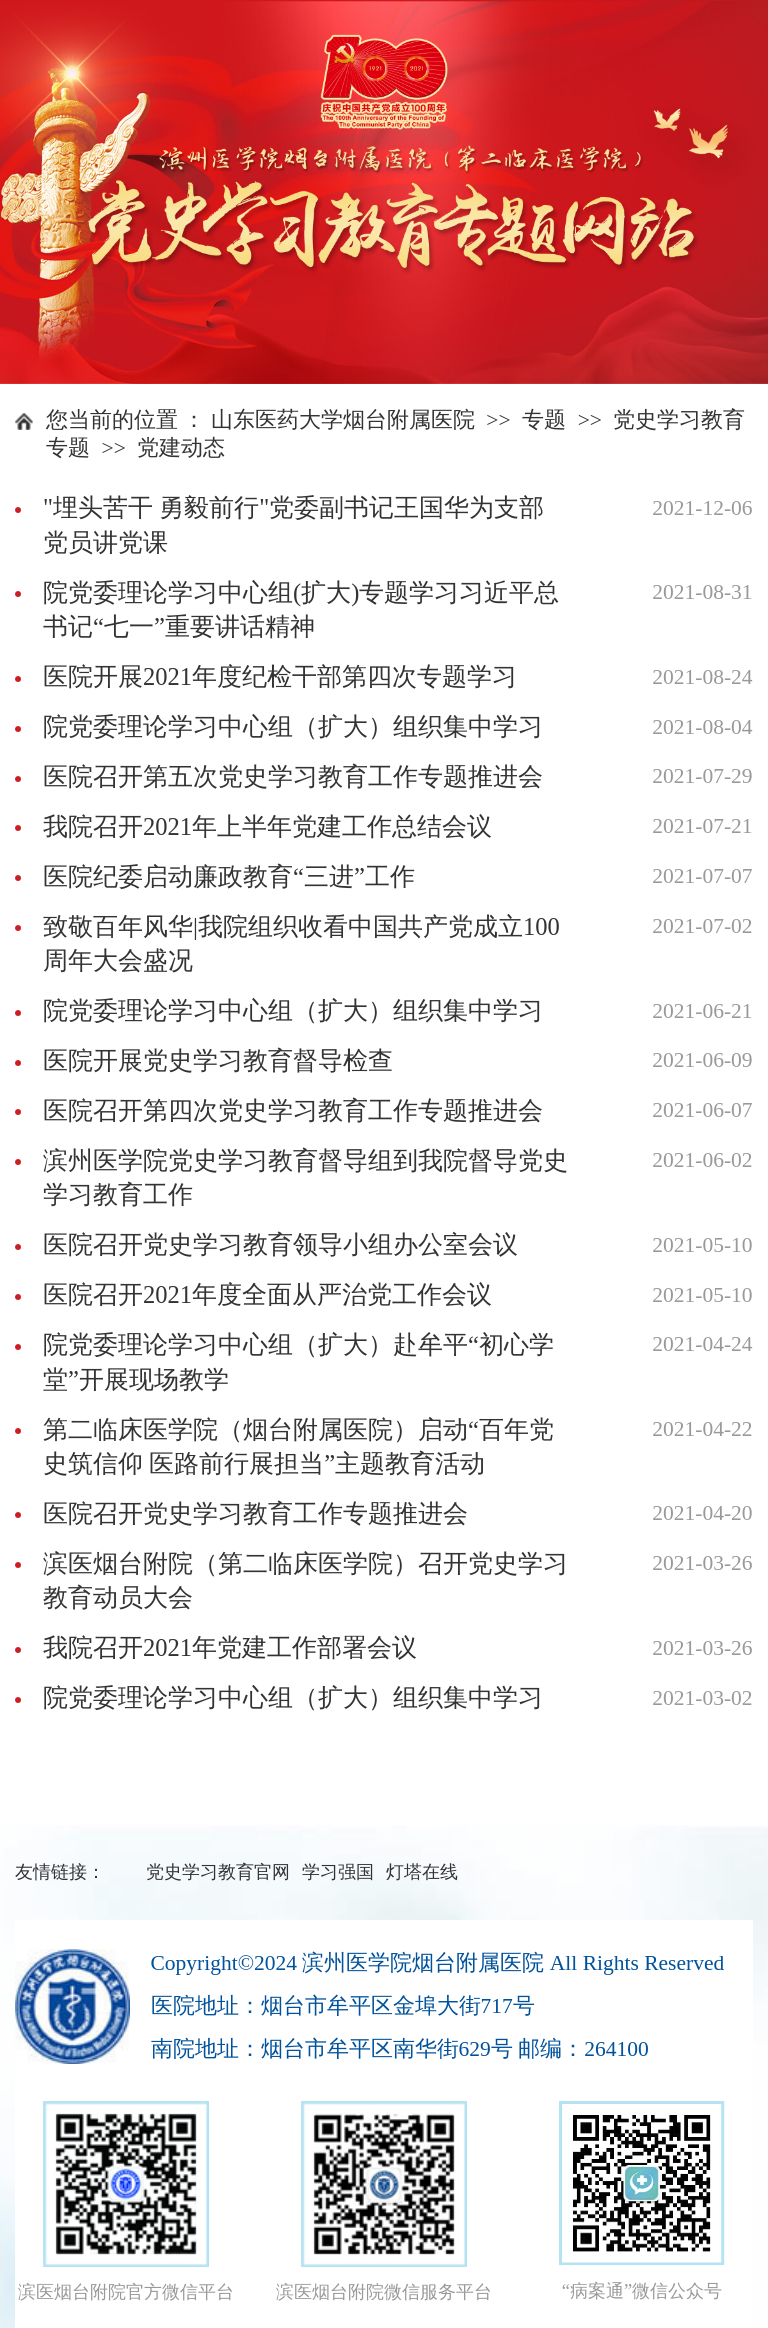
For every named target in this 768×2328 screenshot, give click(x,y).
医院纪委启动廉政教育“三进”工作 (229, 876)
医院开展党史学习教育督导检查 (218, 1060)
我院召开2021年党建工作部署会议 (230, 1647)
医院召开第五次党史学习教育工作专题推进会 (293, 776)
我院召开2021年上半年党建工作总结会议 (267, 826)
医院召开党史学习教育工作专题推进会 (255, 1513)
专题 (544, 420)
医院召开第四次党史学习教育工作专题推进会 (293, 1110)
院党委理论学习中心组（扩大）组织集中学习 (293, 726)
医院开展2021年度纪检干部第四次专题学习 (280, 676)
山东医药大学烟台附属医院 (343, 420)
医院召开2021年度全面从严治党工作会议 (267, 1294)
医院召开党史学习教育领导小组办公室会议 (280, 1244)
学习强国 (338, 1872)
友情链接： (60, 1872)
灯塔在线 (422, 1872)
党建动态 (181, 448)
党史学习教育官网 (218, 1872)
